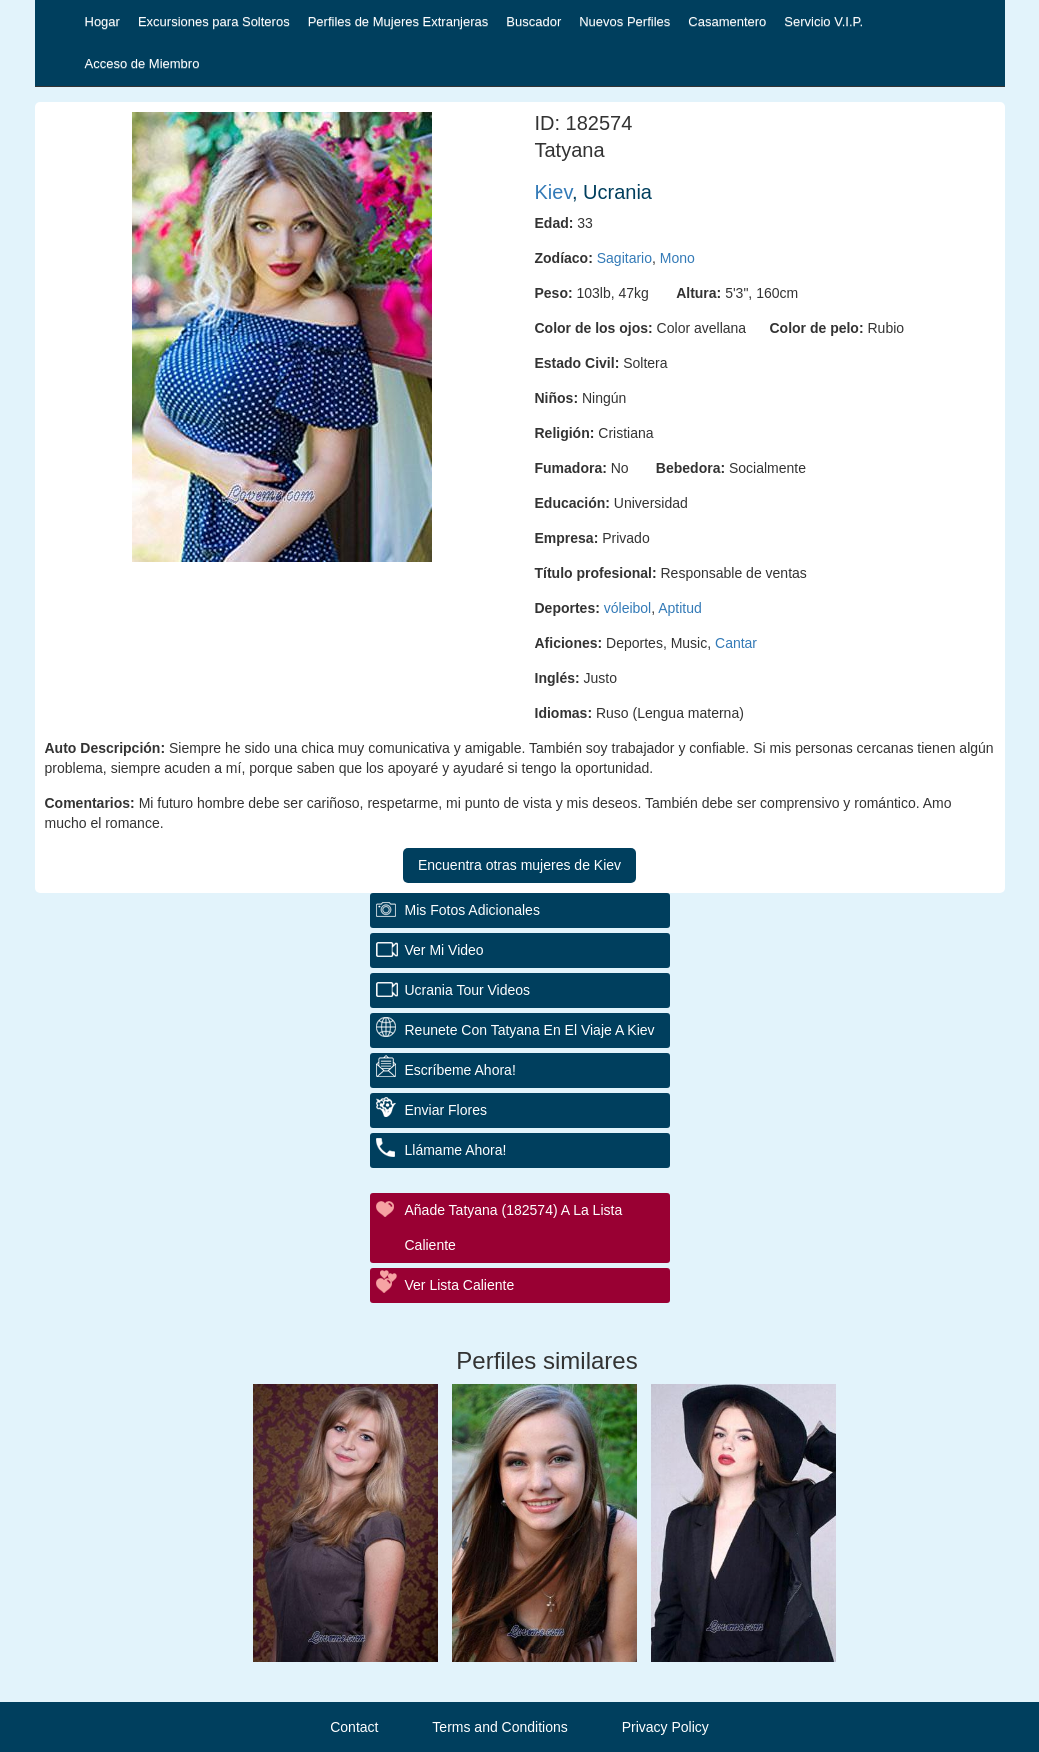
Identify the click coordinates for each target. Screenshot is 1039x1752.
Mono (677, 258)
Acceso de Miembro (142, 63)
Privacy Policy (665, 1727)
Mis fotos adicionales (472, 910)
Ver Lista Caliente (460, 1285)
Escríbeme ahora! (460, 1070)
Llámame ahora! (456, 1150)
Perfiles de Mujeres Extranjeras (398, 21)
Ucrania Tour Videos (468, 990)
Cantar (736, 643)
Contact (354, 1727)
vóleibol (627, 608)
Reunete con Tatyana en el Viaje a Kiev (530, 1030)
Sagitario (624, 258)
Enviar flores (446, 1110)
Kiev (553, 192)
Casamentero (727, 21)
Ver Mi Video (444, 950)
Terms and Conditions (499, 1727)
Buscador (533, 21)
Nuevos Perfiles (624, 21)
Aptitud (680, 608)
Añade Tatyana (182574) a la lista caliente (514, 1227)
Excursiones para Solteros (214, 21)
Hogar (102, 21)
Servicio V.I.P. (823, 21)
